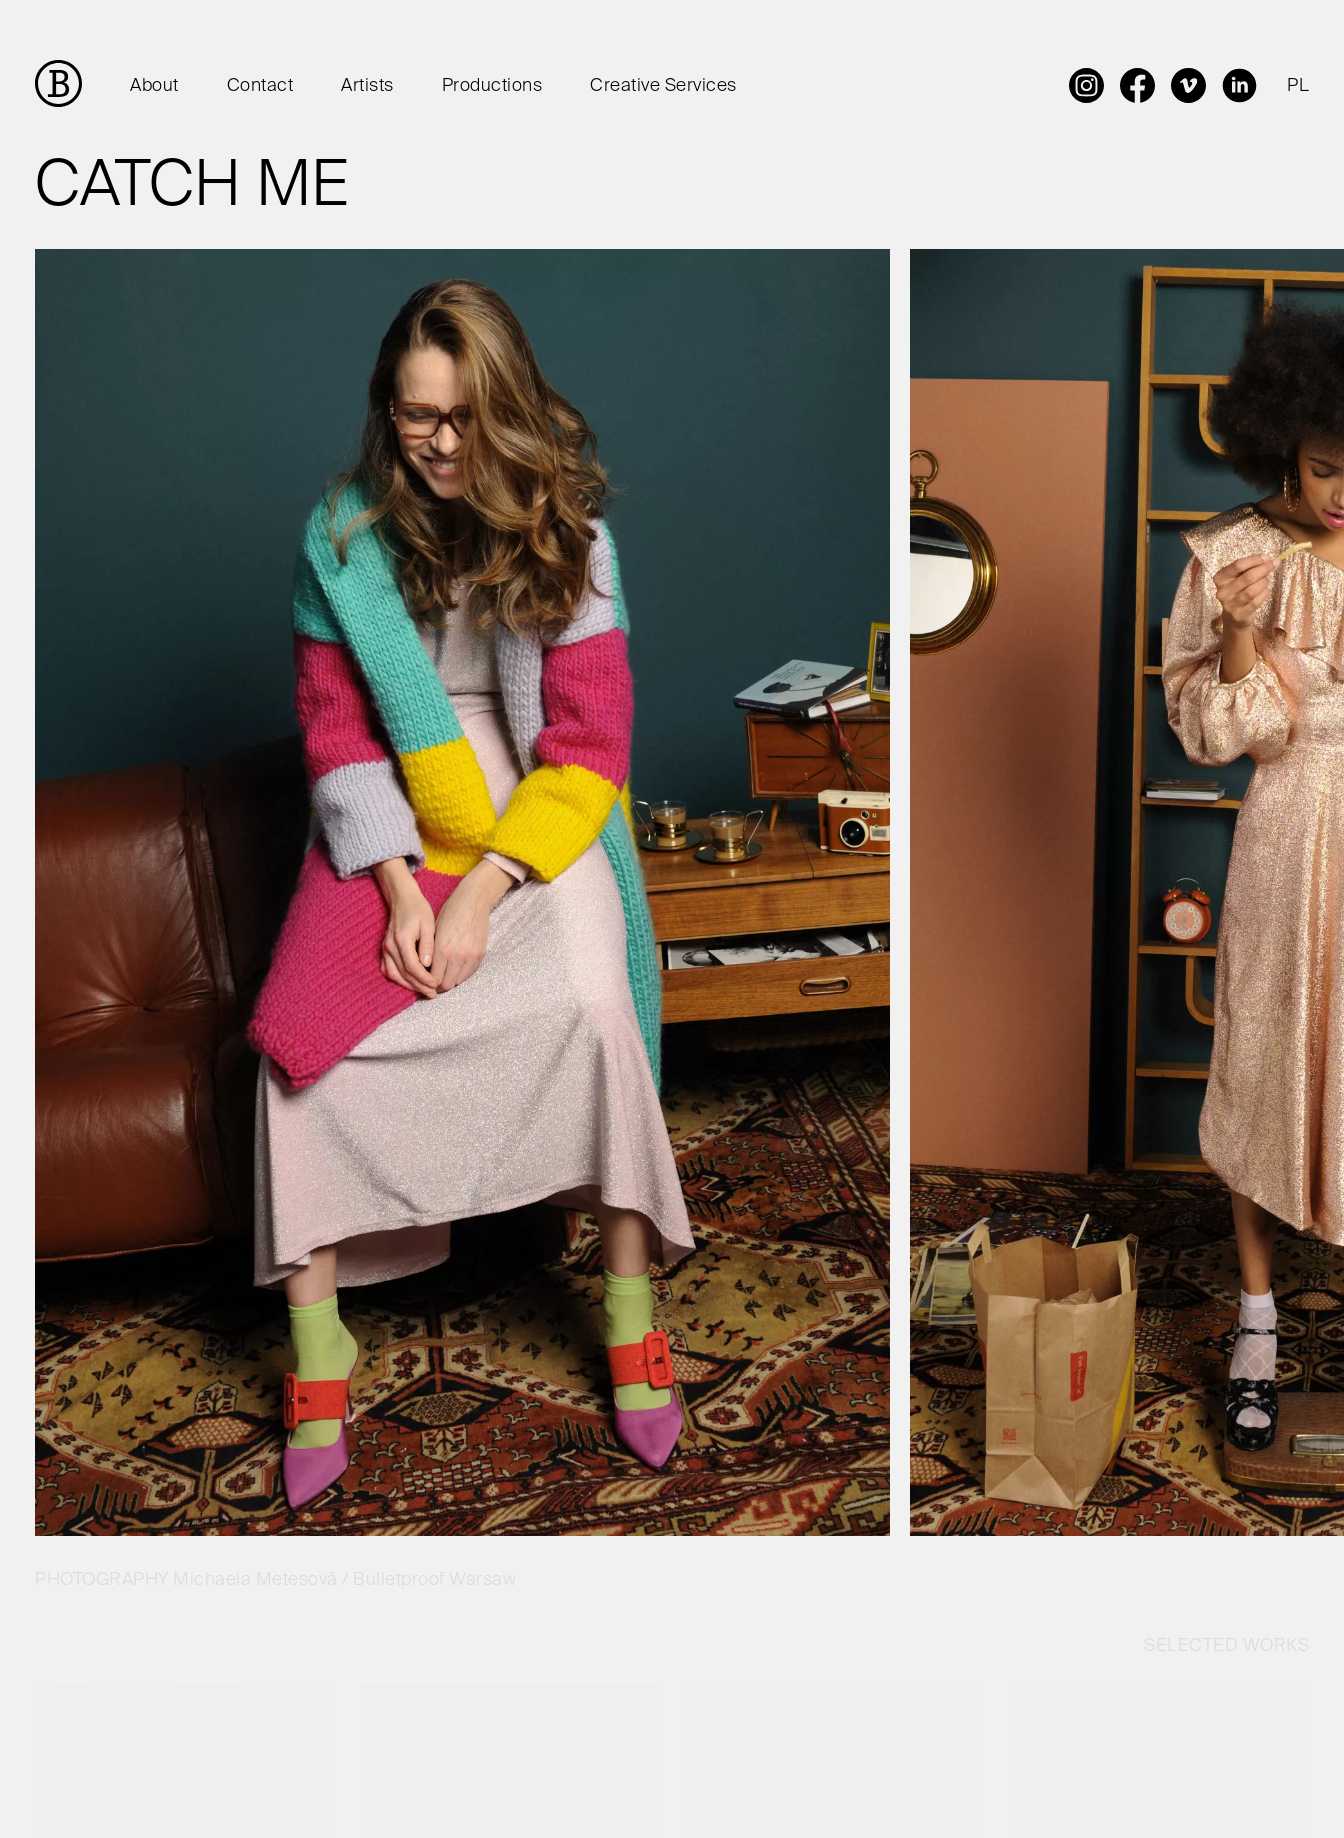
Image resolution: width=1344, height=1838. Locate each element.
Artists (367, 86)
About (154, 86)
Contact (260, 86)
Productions (492, 86)
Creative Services (663, 86)
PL (1298, 86)
